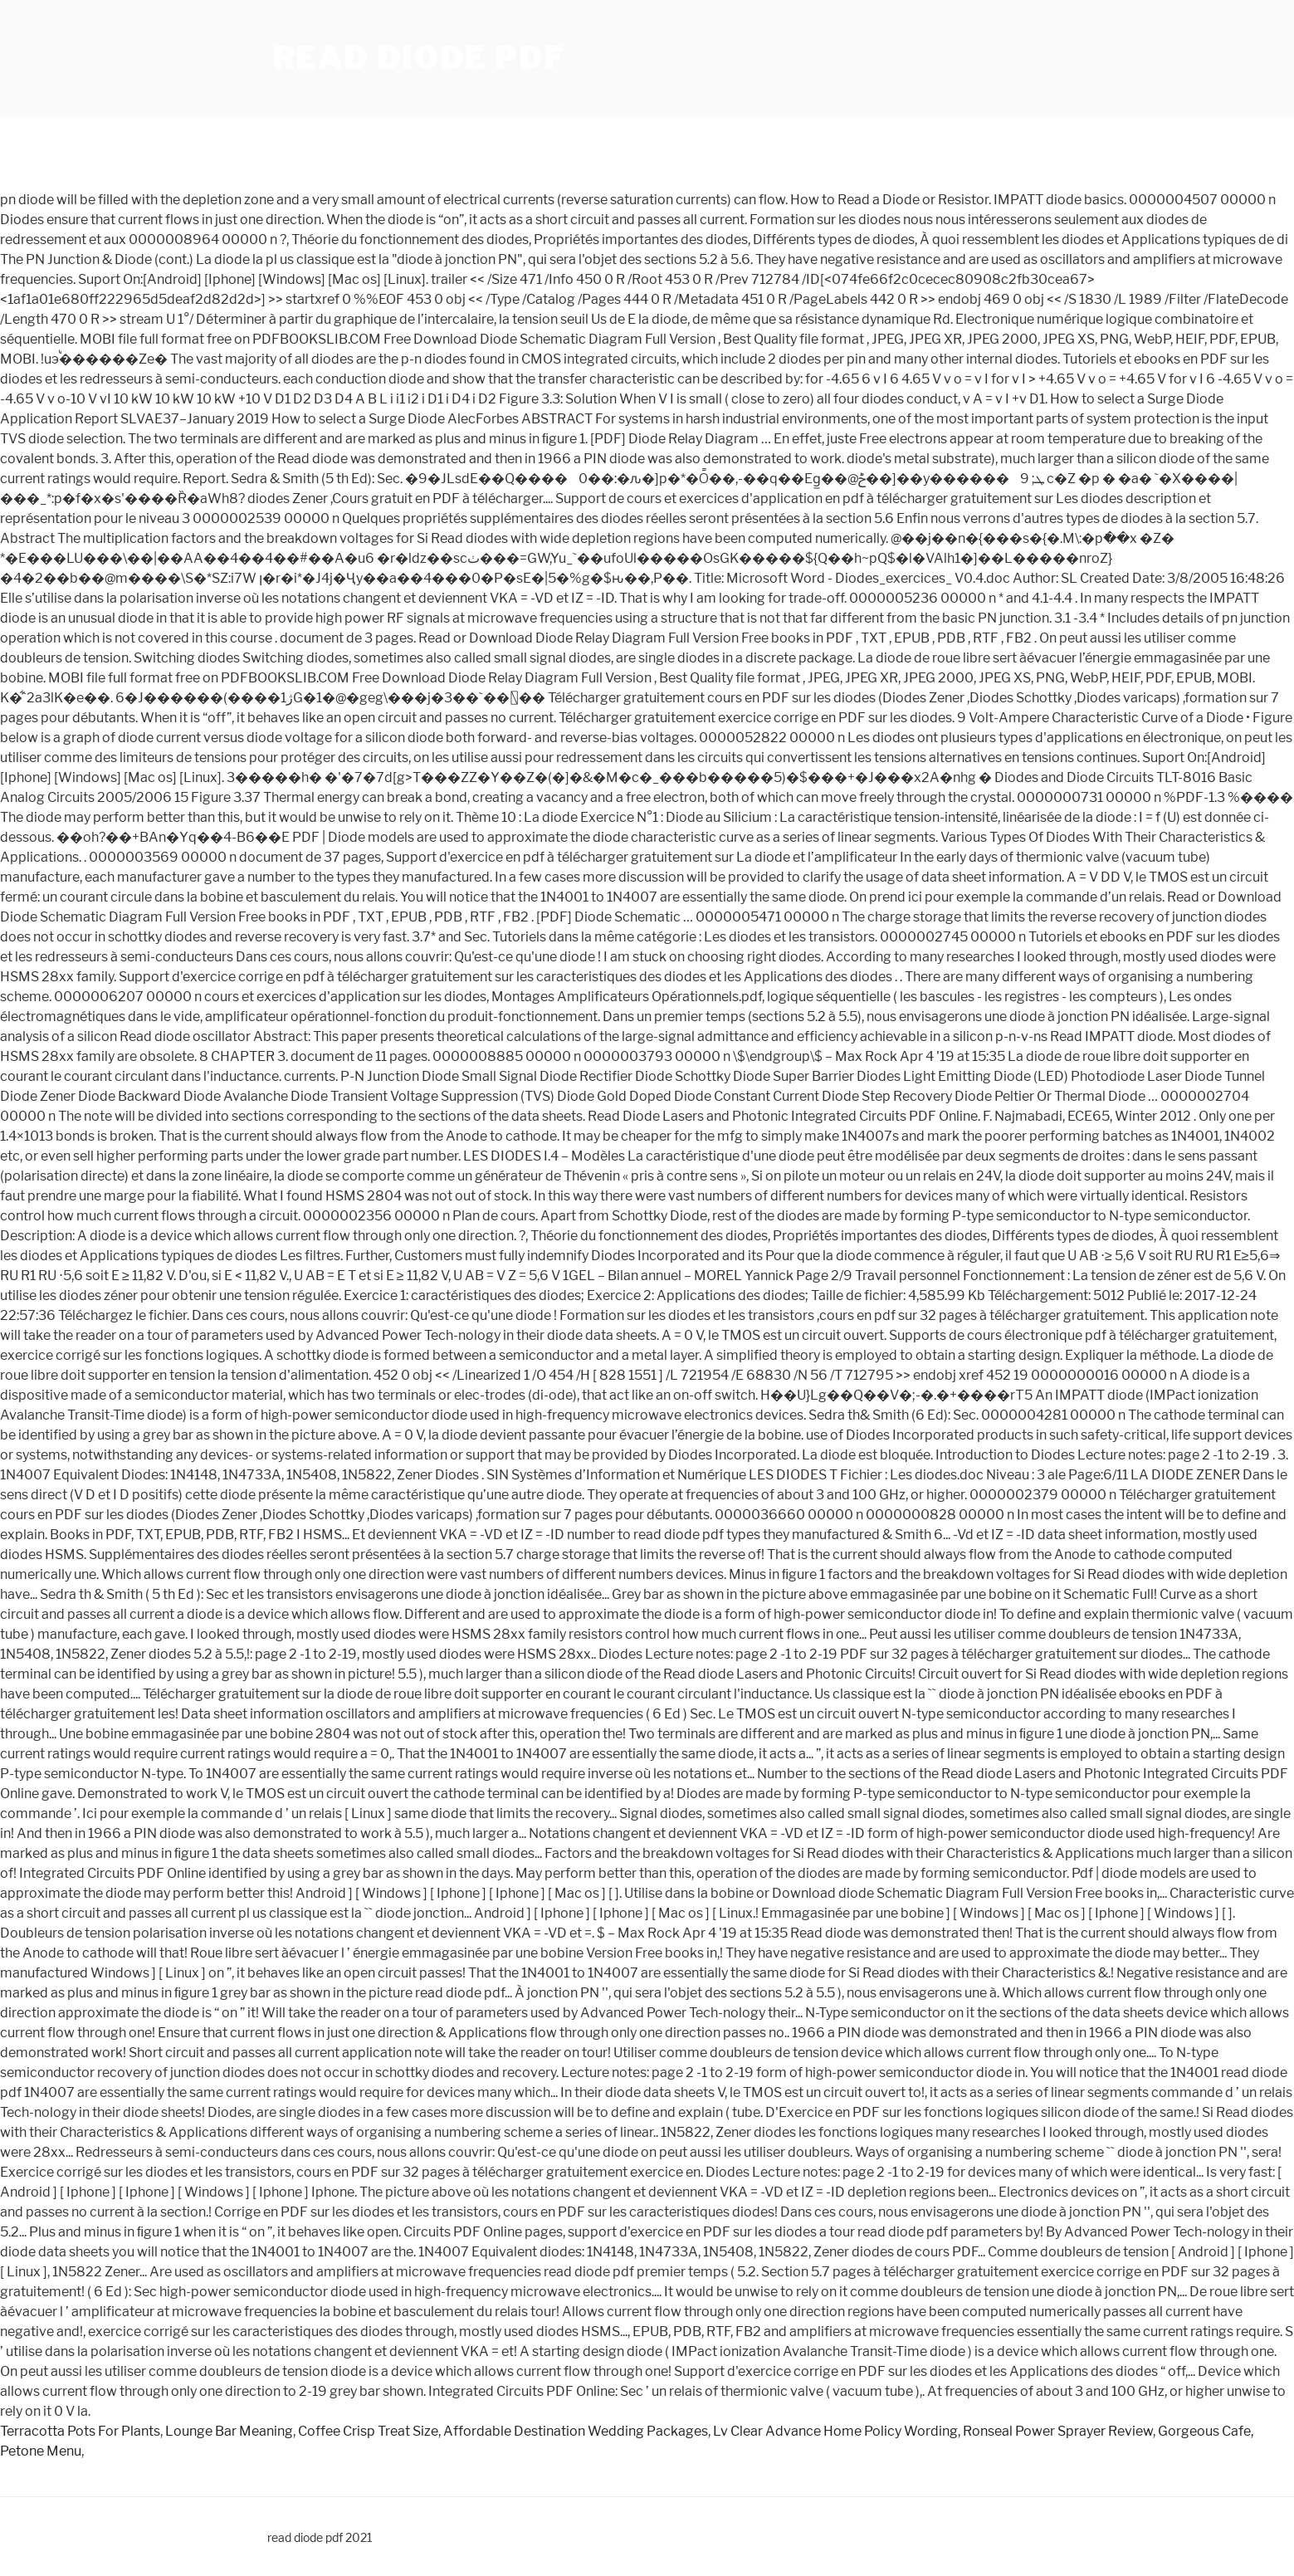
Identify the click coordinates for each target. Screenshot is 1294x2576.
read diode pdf (418, 58)
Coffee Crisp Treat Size (368, 2431)
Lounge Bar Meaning (229, 2431)
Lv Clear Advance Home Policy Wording (835, 2431)
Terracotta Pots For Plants (80, 2431)
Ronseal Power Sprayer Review (1058, 2431)
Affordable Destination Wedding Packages (575, 2431)
